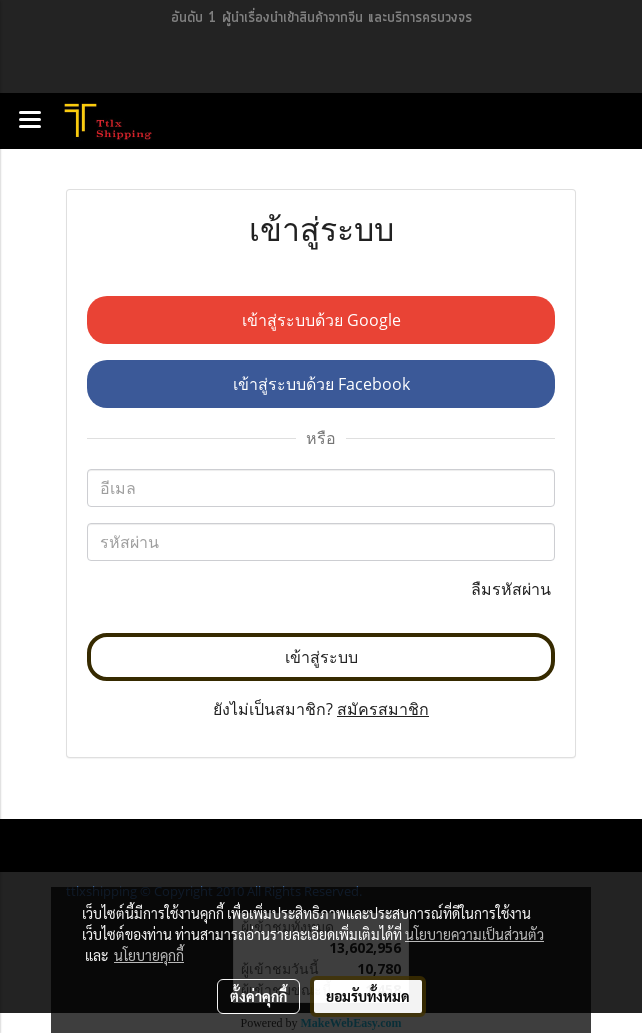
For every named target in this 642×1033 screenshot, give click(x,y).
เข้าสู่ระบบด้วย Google (321, 320)
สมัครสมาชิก (383, 709)
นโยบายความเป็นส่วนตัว (474, 934)
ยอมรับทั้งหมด (368, 996)
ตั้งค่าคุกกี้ (258, 996)
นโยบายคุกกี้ (149, 955)
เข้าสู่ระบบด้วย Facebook (321, 384)
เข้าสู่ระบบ (321, 657)
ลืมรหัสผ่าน (513, 589)
